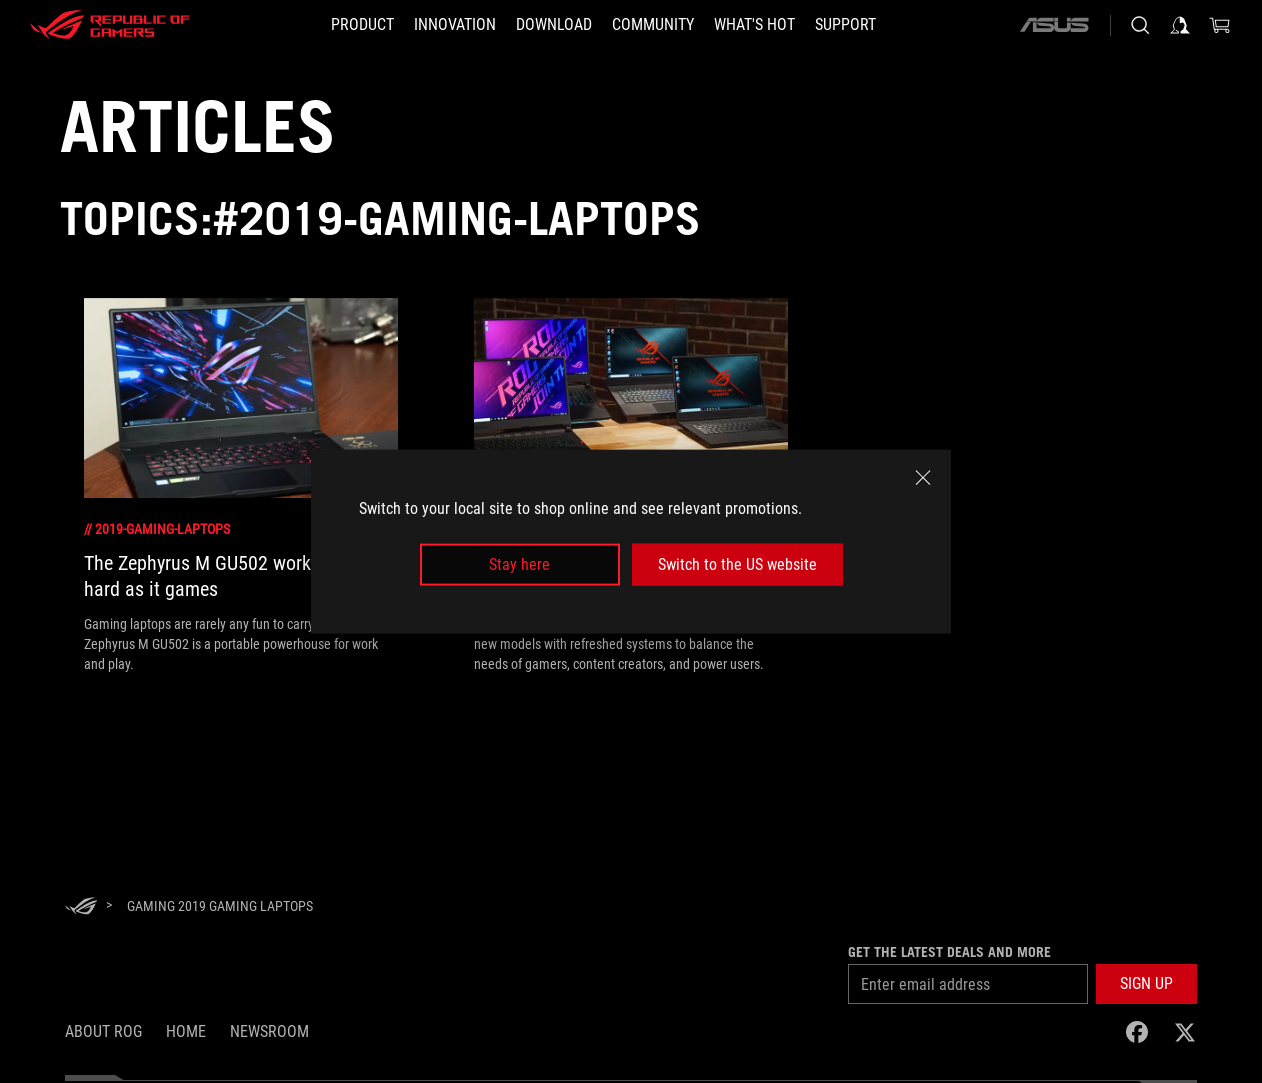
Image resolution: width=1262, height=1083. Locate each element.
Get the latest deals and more (949, 952)
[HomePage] (81, 907)
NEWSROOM (269, 1031)
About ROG (103, 1031)
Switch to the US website (737, 564)
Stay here (519, 564)
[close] (923, 477)
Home (186, 1031)
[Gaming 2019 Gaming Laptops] (220, 906)
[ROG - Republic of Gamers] (110, 25)
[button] (362, 25)
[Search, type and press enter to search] (1140, 25)
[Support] (845, 25)
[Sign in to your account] (1180, 25)
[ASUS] (1054, 25)
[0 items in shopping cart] (1220, 25)
